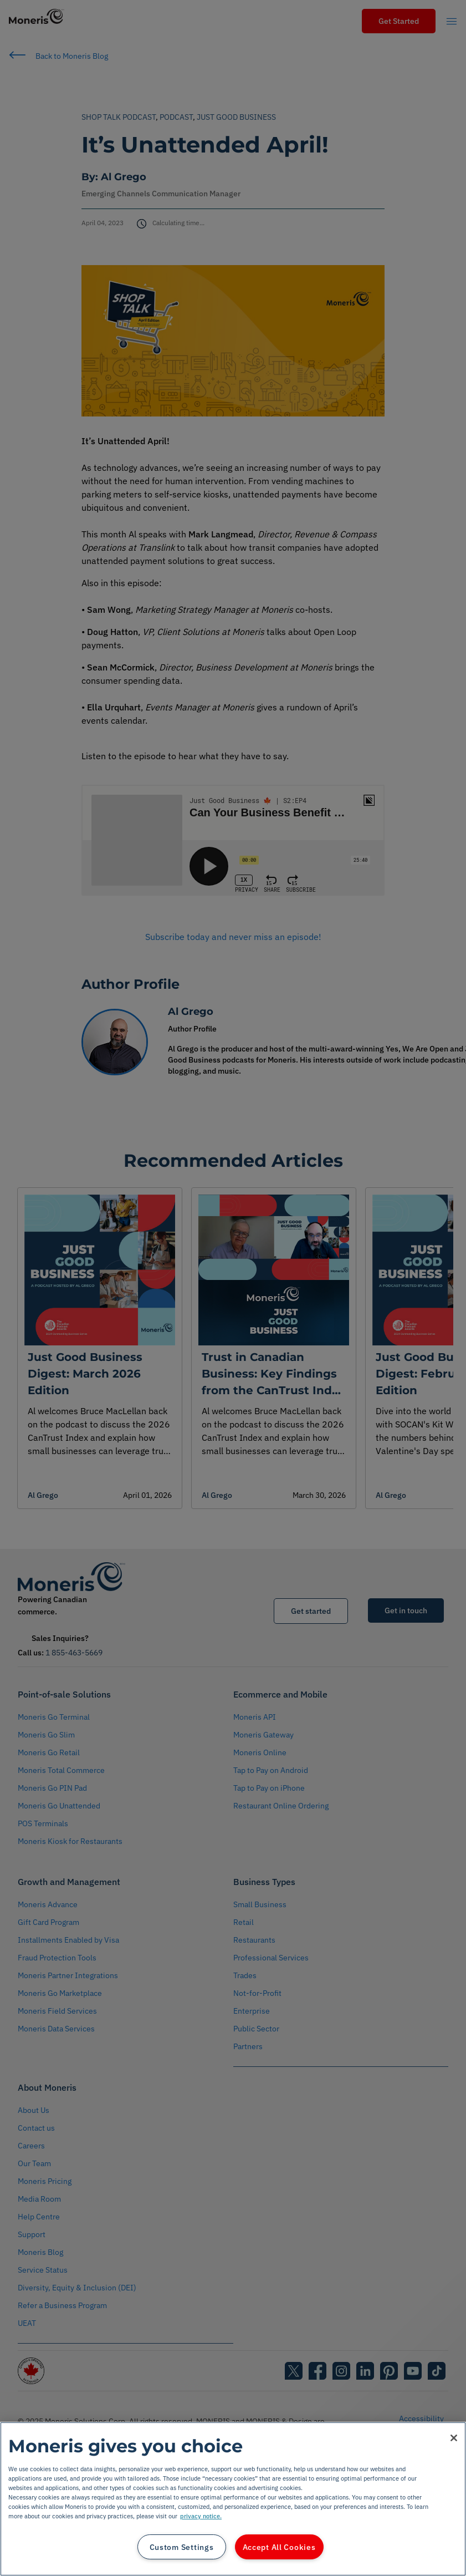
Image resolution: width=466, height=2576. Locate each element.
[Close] (454, 2438)
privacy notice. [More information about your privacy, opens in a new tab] (201, 2516)
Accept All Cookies (279, 2547)
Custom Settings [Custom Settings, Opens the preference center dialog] (182, 2547)
